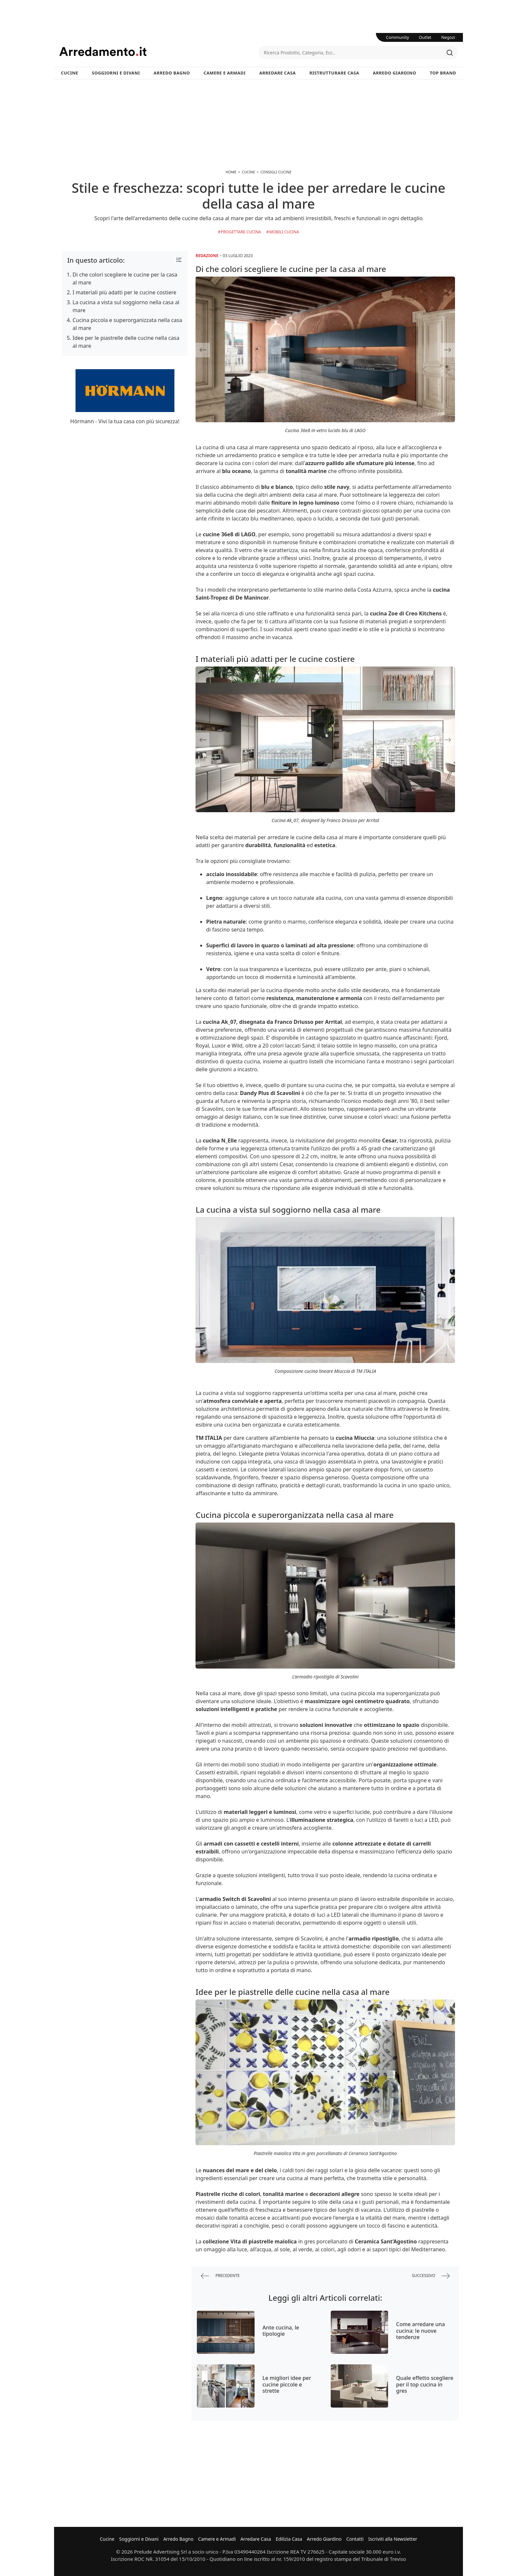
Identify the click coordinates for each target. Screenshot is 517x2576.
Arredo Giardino (394, 73)
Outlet (425, 37)
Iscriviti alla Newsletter (392, 2539)
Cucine (69, 73)
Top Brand (443, 73)
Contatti (355, 2539)
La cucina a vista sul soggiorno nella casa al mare (126, 306)
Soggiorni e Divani (116, 73)
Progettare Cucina (241, 232)
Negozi (448, 37)
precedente (220, 2276)
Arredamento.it (158, 51)
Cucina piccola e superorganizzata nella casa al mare (127, 324)
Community (397, 37)
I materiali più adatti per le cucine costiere (124, 292)
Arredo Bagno (172, 73)
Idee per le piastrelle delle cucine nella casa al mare (126, 341)
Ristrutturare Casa (334, 73)
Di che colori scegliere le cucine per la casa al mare (125, 278)
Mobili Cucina (284, 232)
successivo (431, 2276)
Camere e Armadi (224, 73)
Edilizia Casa (289, 2539)
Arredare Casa (277, 73)
